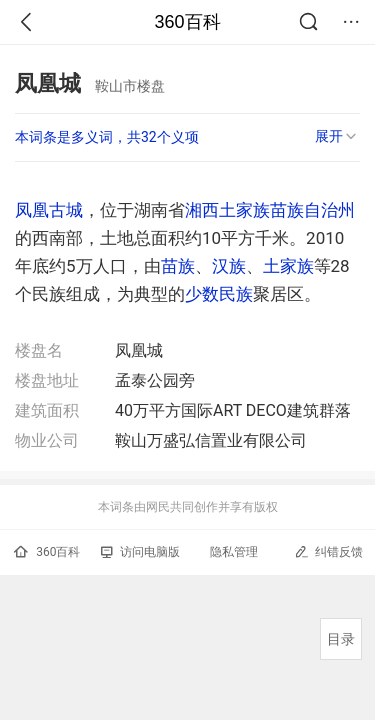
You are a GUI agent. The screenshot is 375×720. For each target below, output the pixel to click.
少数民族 (219, 294)
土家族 (288, 266)
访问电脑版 (140, 552)
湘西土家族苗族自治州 (270, 210)
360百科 (187, 22)
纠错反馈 (328, 551)
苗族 (178, 266)
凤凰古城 (49, 210)
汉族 (229, 266)
